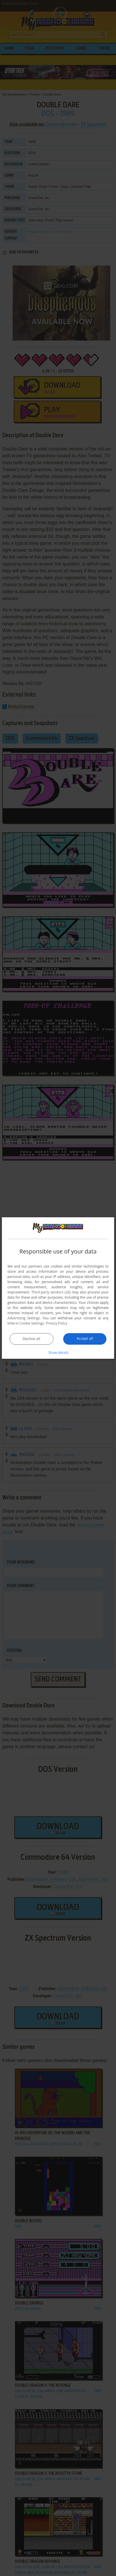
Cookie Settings (31, 1323)
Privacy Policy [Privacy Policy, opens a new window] (56, 1323)
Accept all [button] (85, 1338)
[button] (58, 1352)
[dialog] (58, 1288)
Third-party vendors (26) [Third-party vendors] (50, 1292)
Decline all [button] (31, 1338)
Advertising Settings (23, 1318)
